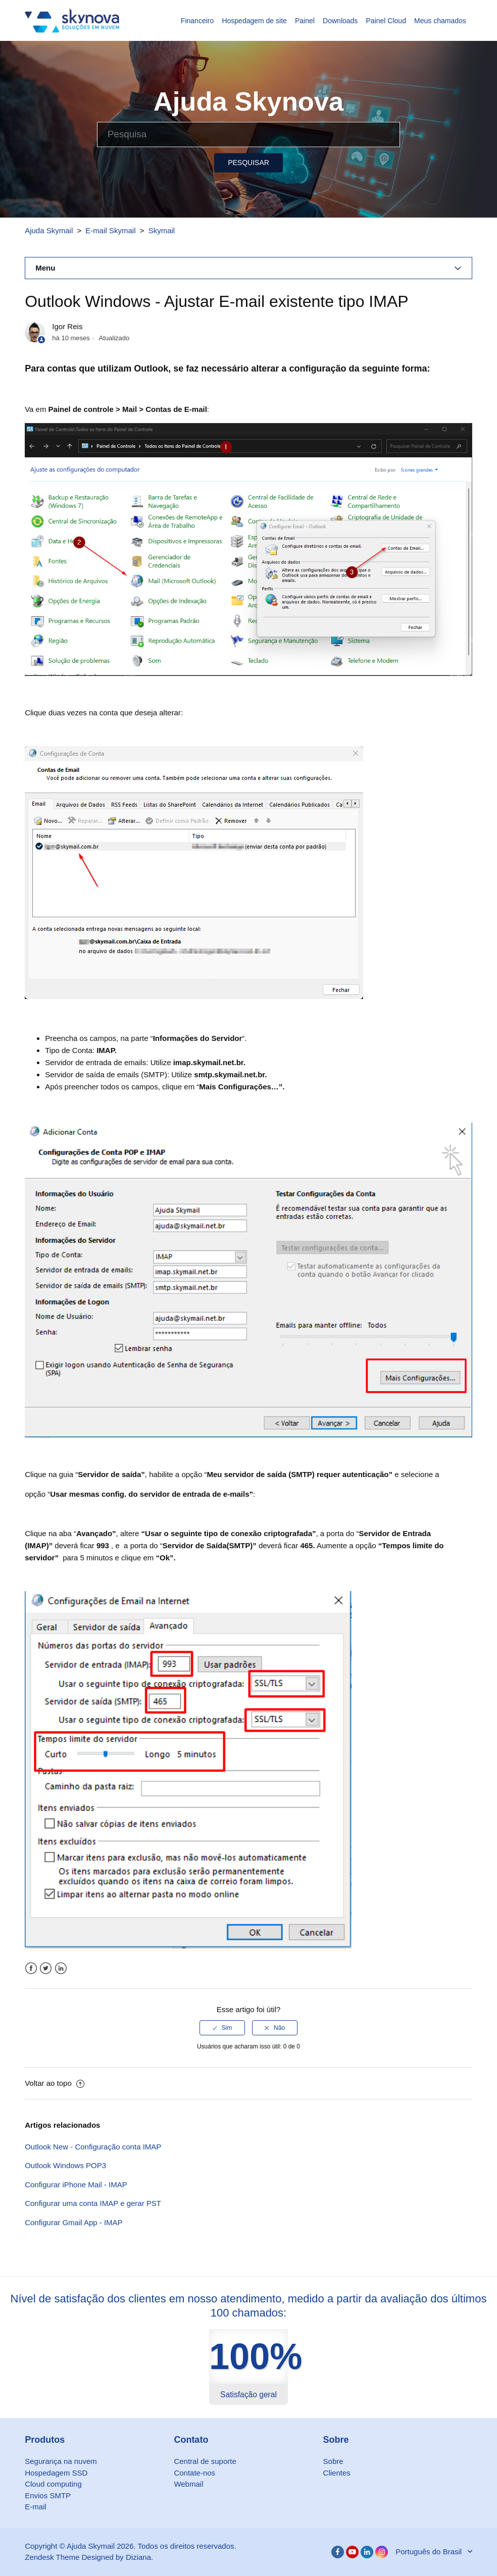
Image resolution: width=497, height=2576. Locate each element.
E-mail (35, 2506)
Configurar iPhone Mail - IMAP (76, 2184)
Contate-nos (194, 2472)
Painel (305, 21)
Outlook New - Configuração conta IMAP (93, 2146)
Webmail (188, 2484)
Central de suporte (205, 2461)
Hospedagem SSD (56, 2472)
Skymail (161, 230)
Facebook (31, 1968)
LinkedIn (61, 1968)
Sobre (333, 2461)
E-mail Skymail (110, 230)
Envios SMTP (48, 2495)
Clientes (337, 2472)
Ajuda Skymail (49, 230)
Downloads (340, 21)
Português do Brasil (429, 2551)
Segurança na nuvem (61, 2461)
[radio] (222, 2027)
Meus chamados (440, 21)
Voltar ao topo (54, 2083)
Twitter (45, 1968)
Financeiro (197, 21)
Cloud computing (53, 2484)
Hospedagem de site (254, 21)
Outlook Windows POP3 (65, 2165)
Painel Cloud (386, 21)
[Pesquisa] (248, 134)
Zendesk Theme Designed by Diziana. (89, 2557)
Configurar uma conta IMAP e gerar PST (93, 2203)
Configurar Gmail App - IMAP (73, 2222)
